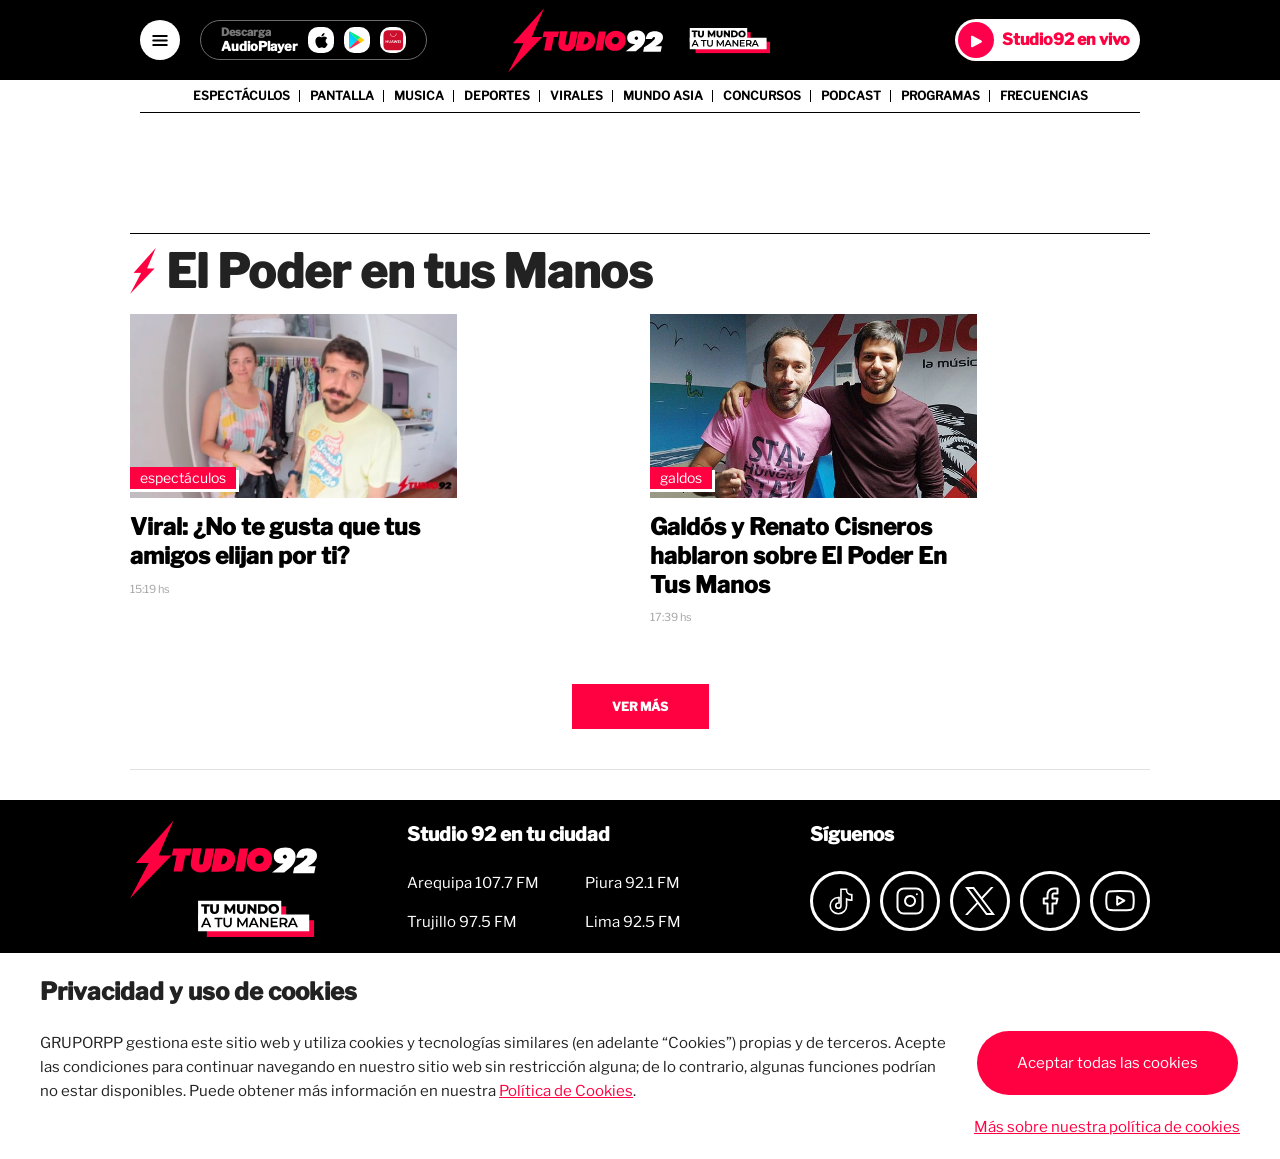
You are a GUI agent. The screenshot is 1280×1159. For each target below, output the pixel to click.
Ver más (640, 706)
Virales (576, 96)
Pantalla (342, 96)
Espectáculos (241, 96)
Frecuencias (1044, 96)
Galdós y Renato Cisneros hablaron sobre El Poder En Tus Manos (798, 556)
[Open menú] (160, 40)
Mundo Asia (663, 96)
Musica (419, 96)
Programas (940, 96)
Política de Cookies (566, 1091)
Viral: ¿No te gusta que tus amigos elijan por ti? (275, 541)
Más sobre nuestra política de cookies (1107, 1127)
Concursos (762, 96)
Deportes (497, 96)
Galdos (681, 477)
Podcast (851, 96)
